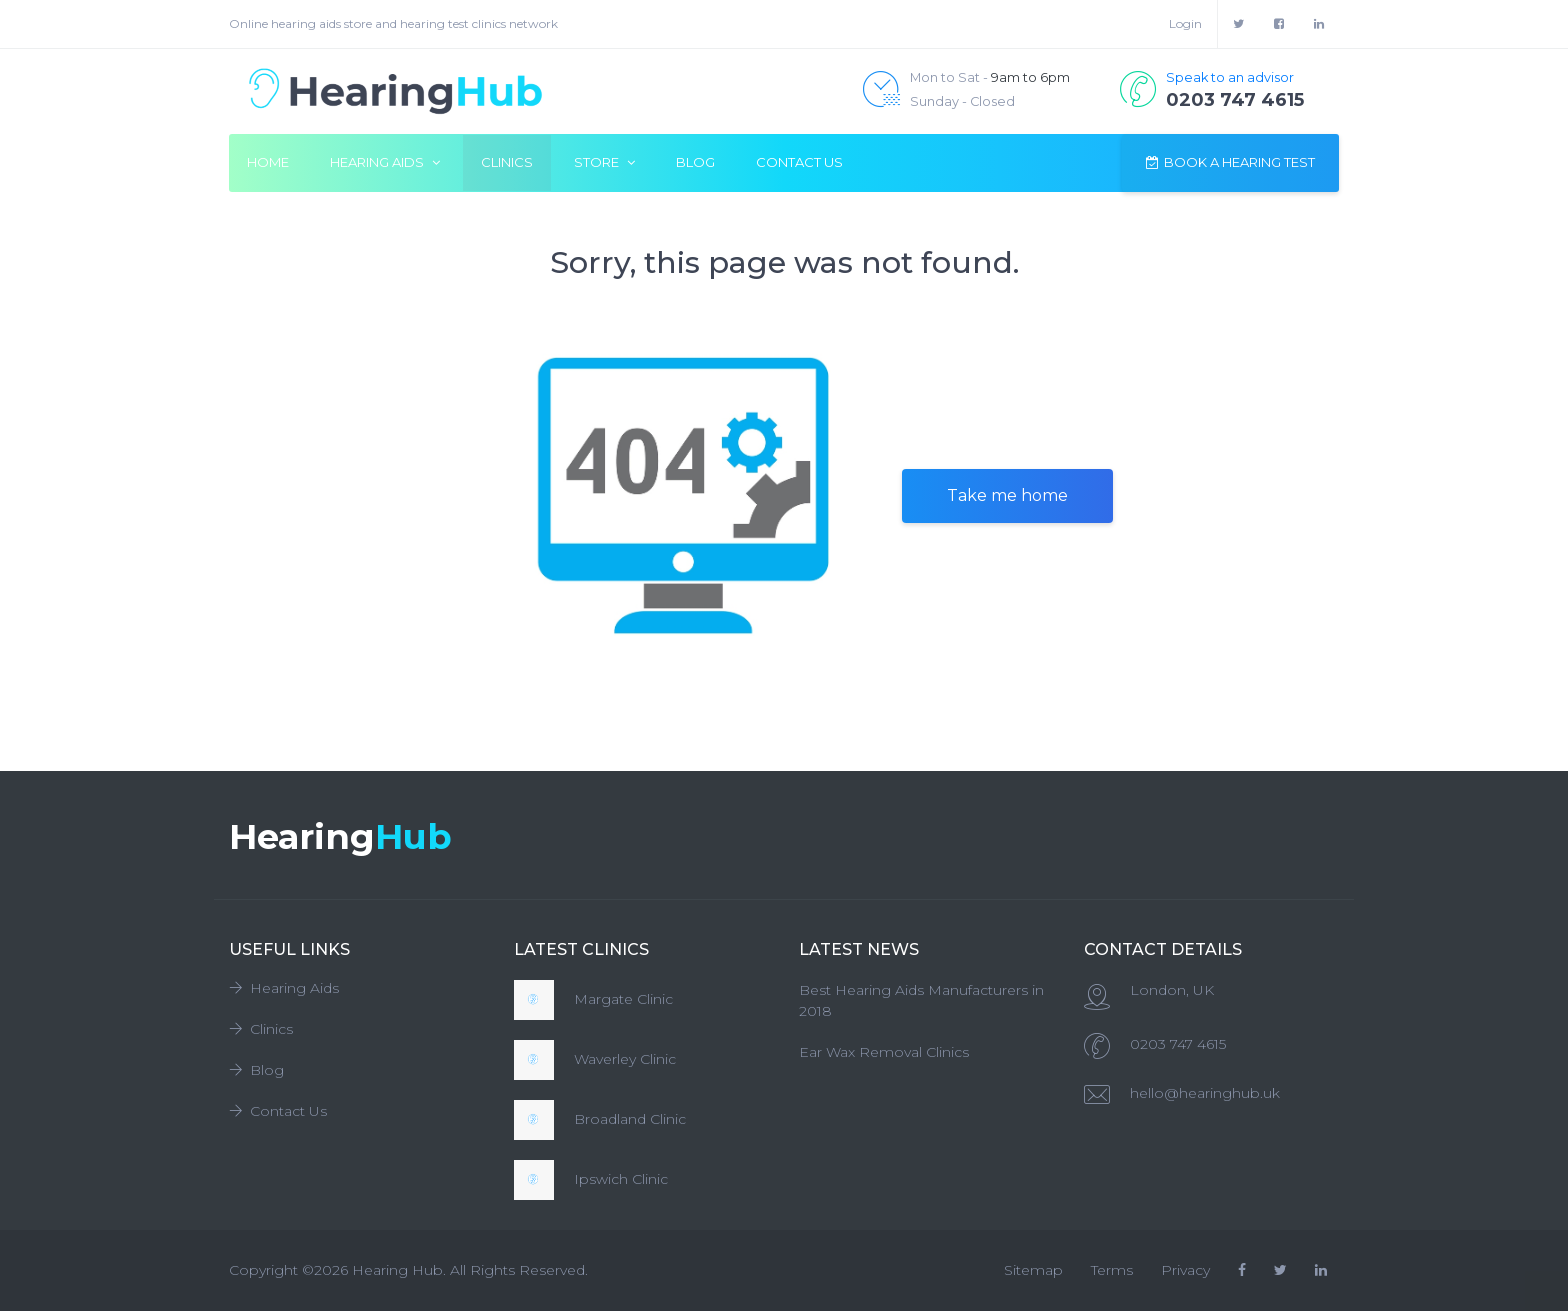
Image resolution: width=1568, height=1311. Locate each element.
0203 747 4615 (1178, 1044)
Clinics (507, 162)
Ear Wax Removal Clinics (884, 1052)
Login (1185, 23)
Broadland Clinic (630, 1119)
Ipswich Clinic (621, 1179)
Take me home (1007, 495)
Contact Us (799, 162)
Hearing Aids (284, 988)
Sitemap (1033, 1270)
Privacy (1185, 1270)
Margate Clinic (623, 999)
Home (268, 162)
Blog (695, 162)
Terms (1112, 1270)
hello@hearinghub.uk (1205, 1093)
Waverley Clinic (625, 1059)
